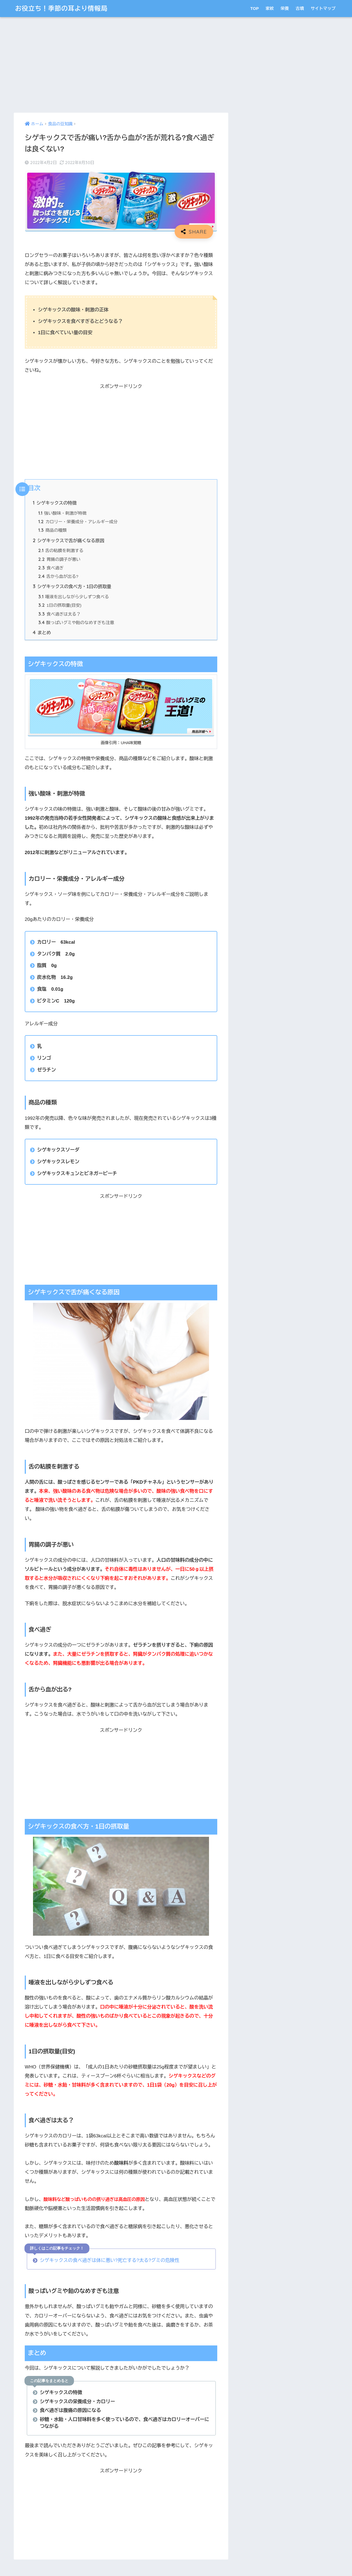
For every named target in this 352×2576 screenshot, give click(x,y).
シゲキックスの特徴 (55, 502)
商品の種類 (52, 530)
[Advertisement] (121, 64)
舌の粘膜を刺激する (60, 550)
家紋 (270, 8)
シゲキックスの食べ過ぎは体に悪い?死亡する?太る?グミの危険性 (110, 2260)
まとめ (42, 632)
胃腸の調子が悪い (59, 559)
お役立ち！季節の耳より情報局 (61, 8)
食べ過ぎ (51, 568)
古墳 (300, 8)
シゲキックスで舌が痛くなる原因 (68, 540)
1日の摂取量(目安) (59, 605)
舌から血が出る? (58, 576)
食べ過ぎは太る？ (59, 614)
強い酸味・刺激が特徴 (62, 513)
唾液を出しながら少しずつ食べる (73, 596)
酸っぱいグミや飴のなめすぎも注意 (76, 622)
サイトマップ (323, 8)
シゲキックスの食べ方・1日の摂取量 (72, 586)
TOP (254, 8)
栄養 (284, 8)
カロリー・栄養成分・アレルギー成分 (78, 521)
